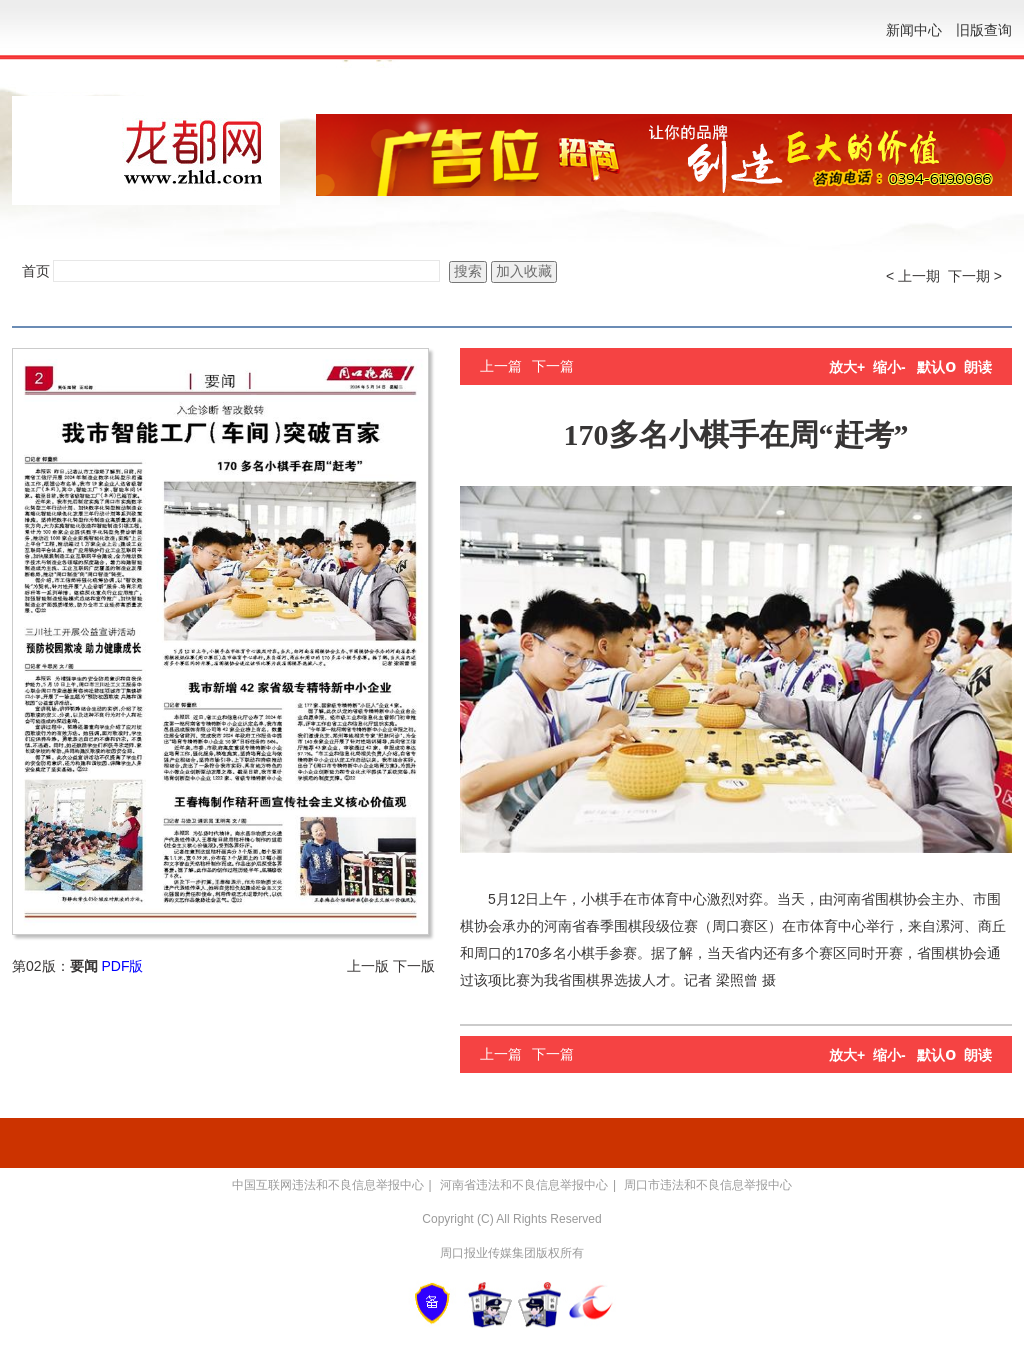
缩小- (889, 367)
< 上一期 (913, 276)
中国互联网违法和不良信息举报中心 (328, 1185)
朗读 (978, 367)
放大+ (847, 367)
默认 (936, 367)
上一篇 (501, 366)
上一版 (368, 966)
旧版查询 (984, 30)
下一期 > (975, 276)
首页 (36, 271)
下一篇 (553, 366)
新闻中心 (914, 30)
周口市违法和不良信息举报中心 (708, 1185)
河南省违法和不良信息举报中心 (524, 1185)
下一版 (414, 966)
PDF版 (122, 966)
